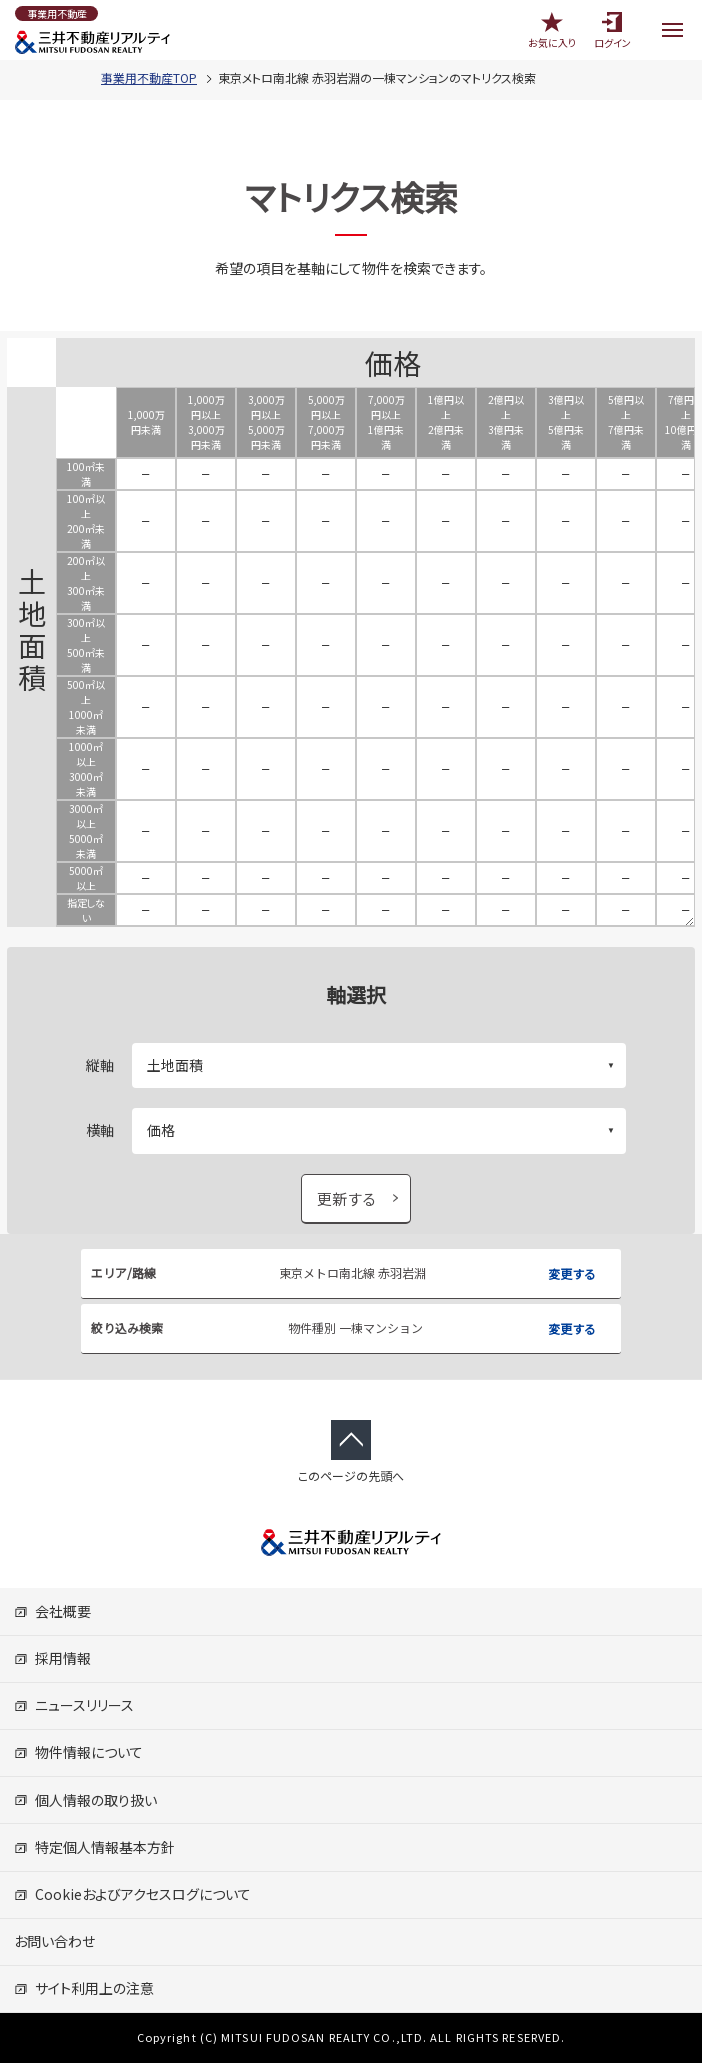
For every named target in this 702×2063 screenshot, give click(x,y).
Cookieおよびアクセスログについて (132, 1894)
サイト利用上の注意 (84, 1988)
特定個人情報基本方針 (94, 1847)
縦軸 (100, 1065)
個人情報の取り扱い (85, 1800)
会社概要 (52, 1611)
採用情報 (52, 1658)
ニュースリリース (74, 1705)
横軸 (100, 1130)
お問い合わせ (54, 1941)
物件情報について (78, 1752)
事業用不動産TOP (149, 77)
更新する (347, 1198)
